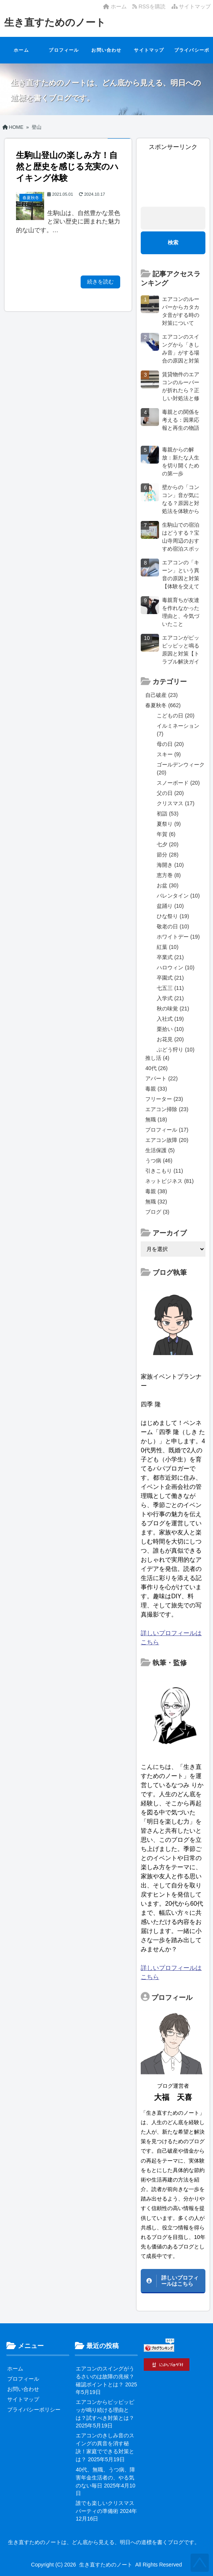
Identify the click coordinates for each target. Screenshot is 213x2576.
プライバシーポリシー (191, 55)
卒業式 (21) (170, 957)
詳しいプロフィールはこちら (180, 2281)
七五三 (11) (170, 988)
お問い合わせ (106, 50)
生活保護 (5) (160, 1150)
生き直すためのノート (55, 22)
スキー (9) (169, 754)
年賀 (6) (166, 834)
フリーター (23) (164, 1099)
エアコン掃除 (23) (166, 1109)
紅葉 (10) (167, 947)
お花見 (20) (170, 1039)
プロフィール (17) (166, 1130)
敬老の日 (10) (173, 926)
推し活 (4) (157, 1058)
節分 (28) (167, 855)
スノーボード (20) (178, 783)
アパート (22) (161, 1078)
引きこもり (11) (164, 1171)
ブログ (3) (157, 1212)
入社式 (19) (170, 1019)
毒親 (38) (156, 1191)
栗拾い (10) (170, 1029)
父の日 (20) (170, 793)
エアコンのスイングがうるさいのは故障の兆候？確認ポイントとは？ (105, 2376)
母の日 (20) (170, 744)
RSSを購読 (150, 6)
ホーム (115, 6)
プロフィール (64, 50)
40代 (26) (156, 1068)
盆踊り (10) (170, 906)
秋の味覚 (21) (173, 1008)
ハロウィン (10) (175, 967)
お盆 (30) (167, 885)
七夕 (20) (167, 844)
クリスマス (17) (175, 803)
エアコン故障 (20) (166, 1140)
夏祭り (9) (169, 824)
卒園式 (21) (170, 978)
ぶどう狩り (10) (175, 1050)
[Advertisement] (173, 175)
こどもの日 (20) (175, 715)
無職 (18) (156, 1119)
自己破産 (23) (161, 695)
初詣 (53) (167, 814)
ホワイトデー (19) (178, 937)
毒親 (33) (156, 1089)
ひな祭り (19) (173, 916)
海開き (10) (170, 865)
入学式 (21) (170, 998)
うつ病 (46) (158, 1160)
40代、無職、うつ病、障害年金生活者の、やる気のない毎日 (105, 2478)
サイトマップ (191, 6)
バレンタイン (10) (178, 896)
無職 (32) (156, 1202)
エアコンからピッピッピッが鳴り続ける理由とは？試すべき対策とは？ (105, 2410)
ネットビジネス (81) (169, 1181)
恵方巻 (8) (169, 875)
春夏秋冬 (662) (163, 705)
